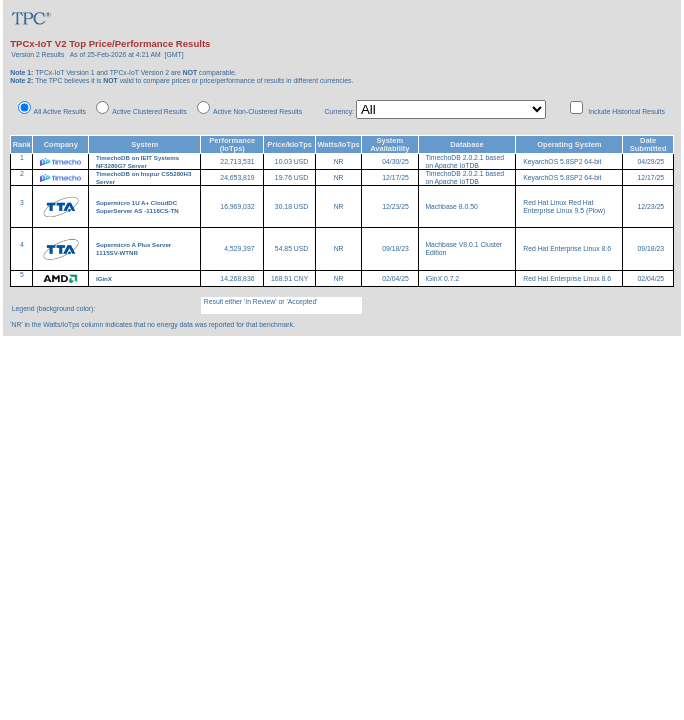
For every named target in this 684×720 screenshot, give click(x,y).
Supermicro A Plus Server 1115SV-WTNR (133, 248)
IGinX (105, 278)
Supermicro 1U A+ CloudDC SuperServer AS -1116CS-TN (137, 206)
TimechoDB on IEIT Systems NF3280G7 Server (137, 161)
